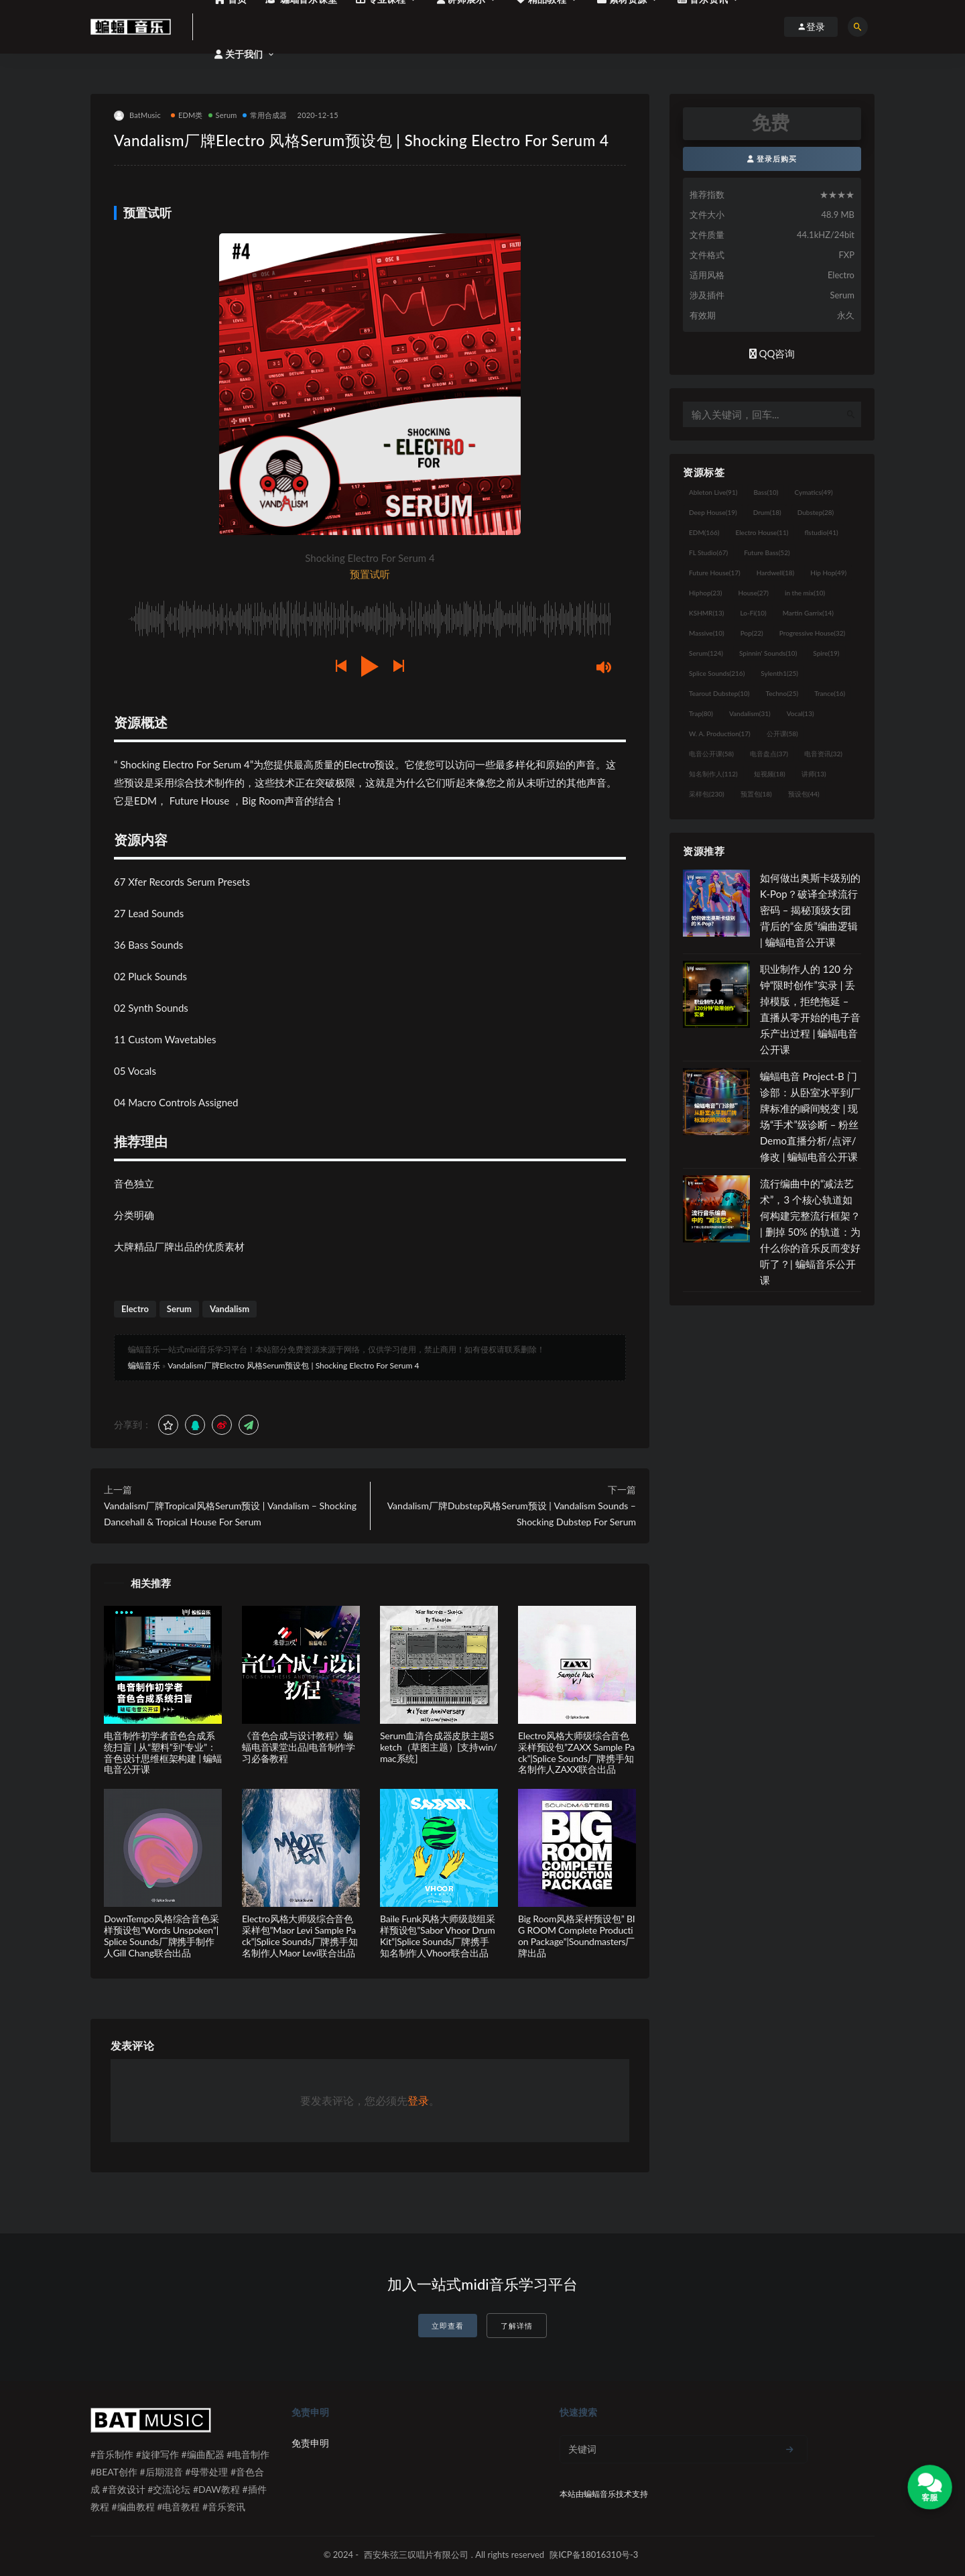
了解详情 (517, 2325)
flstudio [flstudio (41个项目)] (821, 532)
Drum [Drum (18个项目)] (767, 512)
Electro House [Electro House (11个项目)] (761, 532)
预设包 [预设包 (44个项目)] (804, 794)
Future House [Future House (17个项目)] (715, 573)
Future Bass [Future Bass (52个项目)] (766, 552)
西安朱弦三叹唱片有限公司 (416, 2554)
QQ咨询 (772, 353)
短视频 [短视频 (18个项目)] (769, 774)
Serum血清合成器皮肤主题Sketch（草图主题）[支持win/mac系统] (438, 1747)
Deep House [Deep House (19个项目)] (713, 512)
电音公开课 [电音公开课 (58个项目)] (711, 754)
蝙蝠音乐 (144, 1365)
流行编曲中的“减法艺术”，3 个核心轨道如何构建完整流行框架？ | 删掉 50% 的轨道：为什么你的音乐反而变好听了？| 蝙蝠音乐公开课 (810, 1231)
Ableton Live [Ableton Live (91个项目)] (713, 492)
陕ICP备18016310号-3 (594, 2554)
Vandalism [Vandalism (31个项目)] (750, 713)
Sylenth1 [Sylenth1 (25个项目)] (779, 673)
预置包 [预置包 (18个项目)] (756, 794)
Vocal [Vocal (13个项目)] (800, 713)
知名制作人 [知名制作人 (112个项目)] (713, 774)
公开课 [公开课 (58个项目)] (782, 733)
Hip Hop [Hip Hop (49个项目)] (828, 573)
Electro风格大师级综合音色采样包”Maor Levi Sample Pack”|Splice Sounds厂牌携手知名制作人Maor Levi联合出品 (300, 1935)
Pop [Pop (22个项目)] (752, 633)
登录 (418, 2100)
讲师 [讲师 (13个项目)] (813, 774)
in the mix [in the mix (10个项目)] (805, 593)
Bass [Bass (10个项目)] (765, 492)
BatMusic (137, 116)
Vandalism (229, 1308)
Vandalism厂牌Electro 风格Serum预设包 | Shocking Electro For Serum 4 (293, 1365)
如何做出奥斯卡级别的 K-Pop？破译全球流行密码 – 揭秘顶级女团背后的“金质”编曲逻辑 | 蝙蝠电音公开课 (810, 910)
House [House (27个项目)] (753, 593)
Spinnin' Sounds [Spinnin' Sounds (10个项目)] (768, 653)
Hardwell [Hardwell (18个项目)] (776, 573)
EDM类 (187, 115)
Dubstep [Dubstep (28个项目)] (815, 512)
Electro (135, 1308)
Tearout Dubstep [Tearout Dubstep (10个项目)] (719, 693)
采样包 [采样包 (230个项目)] (706, 794)
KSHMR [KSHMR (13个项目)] (706, 613)
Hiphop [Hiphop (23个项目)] (705, 593)
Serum (222, 115)
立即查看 (448, 2325)
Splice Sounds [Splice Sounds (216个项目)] (717, 673)
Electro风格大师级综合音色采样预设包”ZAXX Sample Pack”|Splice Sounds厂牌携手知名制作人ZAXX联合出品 (576, 1752)
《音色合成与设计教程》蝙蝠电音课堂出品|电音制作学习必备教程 (298, 1747)
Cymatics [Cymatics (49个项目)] (813, 492)
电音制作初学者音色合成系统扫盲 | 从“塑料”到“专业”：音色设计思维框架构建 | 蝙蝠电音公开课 (163, 1752)
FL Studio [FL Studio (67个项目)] (708, 552)
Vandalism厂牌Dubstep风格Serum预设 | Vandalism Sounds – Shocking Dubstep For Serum (511, 1513)
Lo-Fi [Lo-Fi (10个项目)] (753, 613)
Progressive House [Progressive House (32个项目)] (812, 633)
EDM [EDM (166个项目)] (704, 532)
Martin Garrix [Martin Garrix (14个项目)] (808, 613)
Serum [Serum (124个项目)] (706, 653)
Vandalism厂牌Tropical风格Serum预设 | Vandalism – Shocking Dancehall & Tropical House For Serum (230, 1513)
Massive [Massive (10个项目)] (706, 633)
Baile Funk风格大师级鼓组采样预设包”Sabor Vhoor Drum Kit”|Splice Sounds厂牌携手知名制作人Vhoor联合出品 (437, 1935)
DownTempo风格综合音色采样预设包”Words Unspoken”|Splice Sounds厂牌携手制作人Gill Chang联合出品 (161, 1935)
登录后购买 (772, 158)
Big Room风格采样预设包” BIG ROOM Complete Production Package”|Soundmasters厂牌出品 (576, 1935)
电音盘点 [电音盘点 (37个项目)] (769, 754)
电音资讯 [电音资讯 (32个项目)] (823, 754)
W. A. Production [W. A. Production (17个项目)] (720, 733)
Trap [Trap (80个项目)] (701, 713)
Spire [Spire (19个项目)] (826, 653)
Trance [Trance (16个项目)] (829, 693)
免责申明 (310, 2443)
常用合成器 (265, 115)
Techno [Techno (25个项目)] (781, 693)
